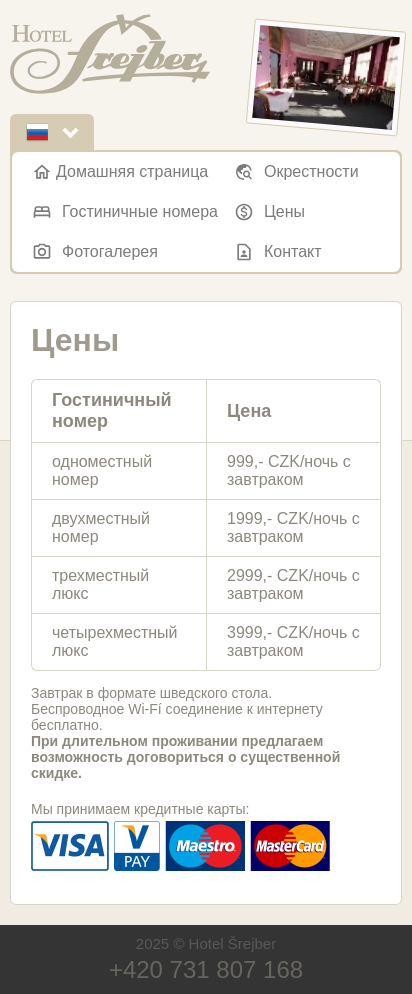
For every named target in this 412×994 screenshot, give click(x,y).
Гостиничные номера (125, 212)
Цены (269, 212)
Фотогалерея (95, 252)
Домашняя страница (120, 172)
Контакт (278, 252)
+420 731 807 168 (206, 969)
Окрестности (296, 172)
